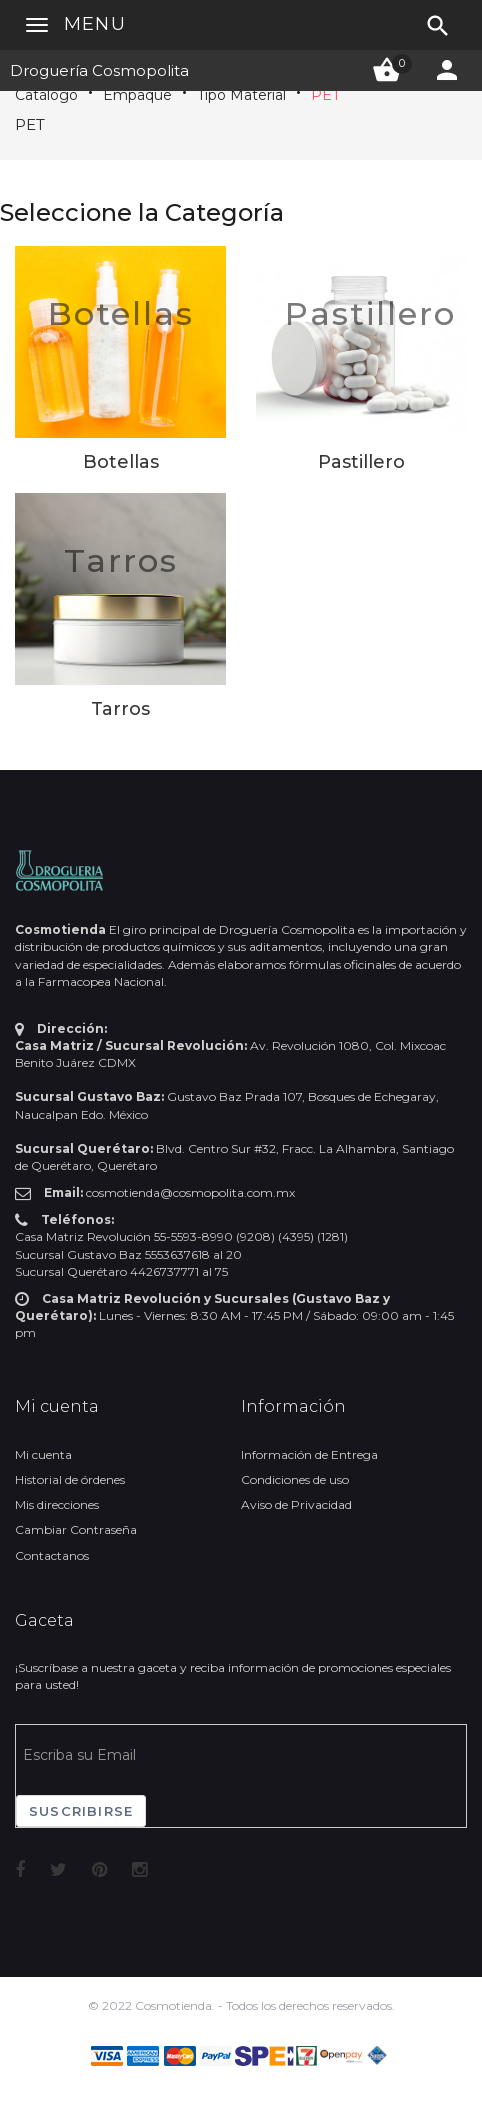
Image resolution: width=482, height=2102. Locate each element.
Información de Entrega (309, 1454)
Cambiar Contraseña (76, 1529)
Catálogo (46, 95)
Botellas (121, 313)
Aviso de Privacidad (296, 1504)
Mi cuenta (43, 1454)
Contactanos (52, 1555)
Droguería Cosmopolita (99, 70)
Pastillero (370, 313)
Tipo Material (241, 95)
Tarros (121, 560)
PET (325, 95)
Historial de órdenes (70, 1479)
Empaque (137, 95)
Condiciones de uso (295, 1479)
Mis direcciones (57, 1504)
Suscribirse (81, 1811)
